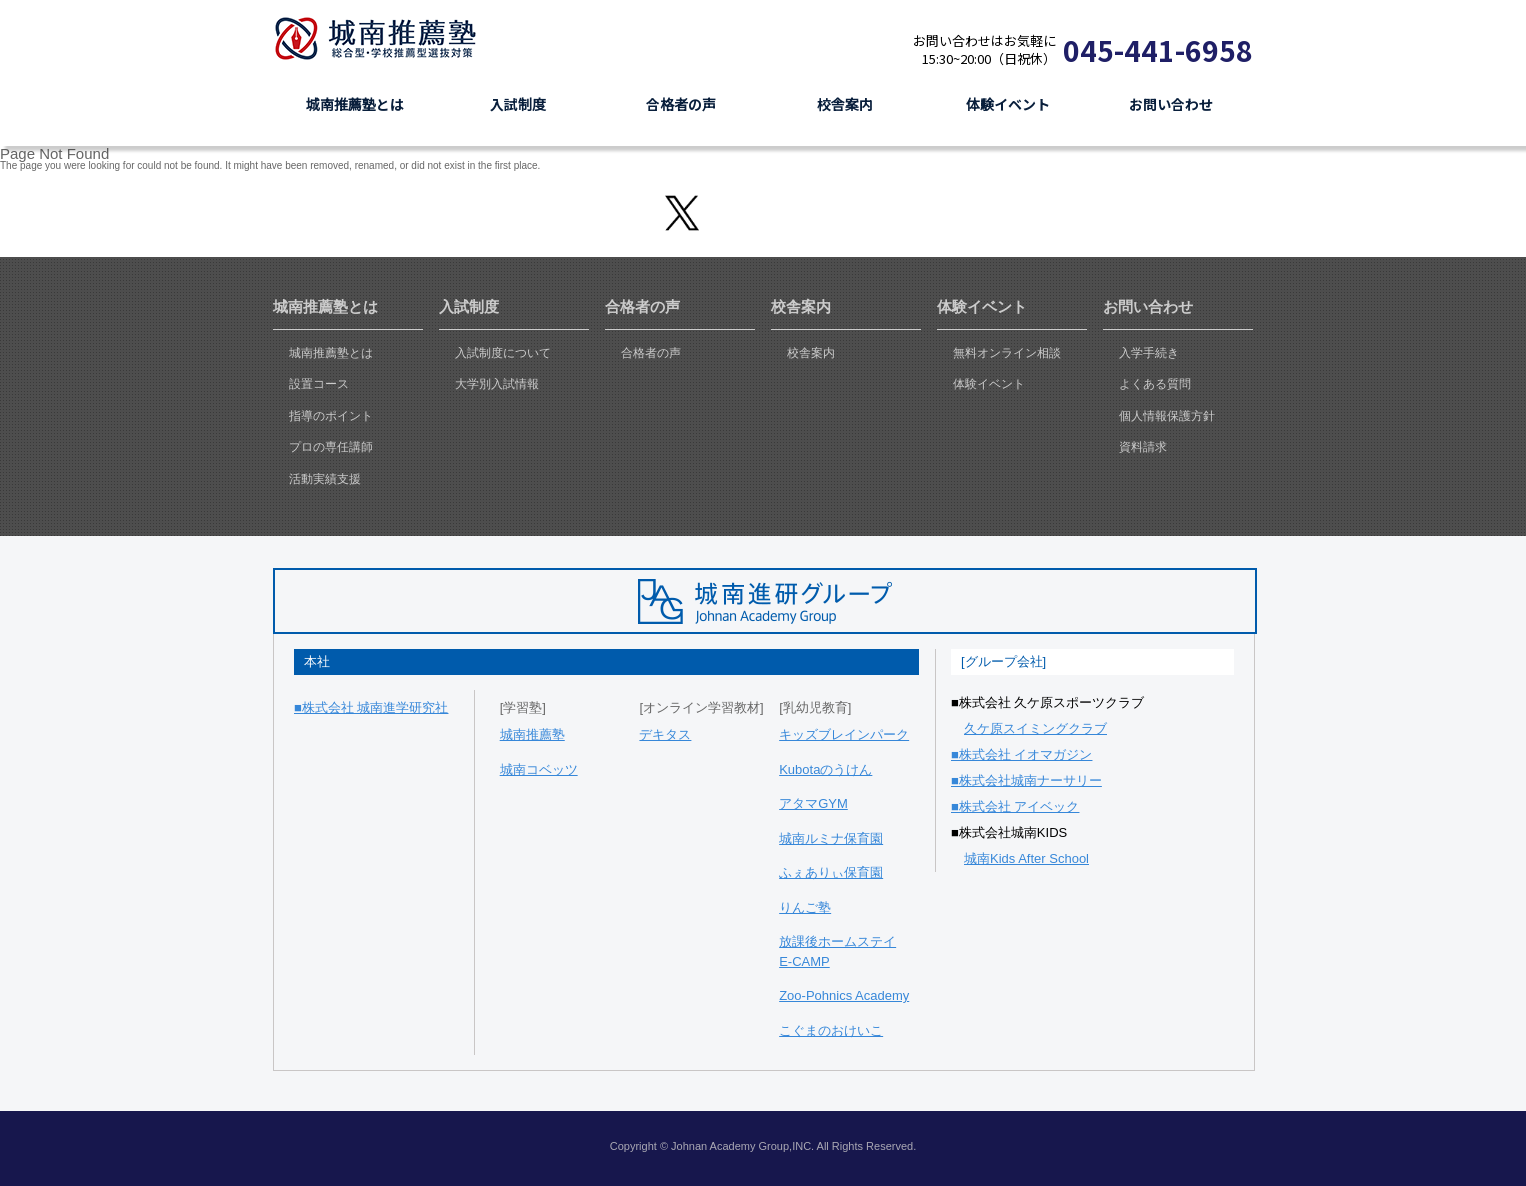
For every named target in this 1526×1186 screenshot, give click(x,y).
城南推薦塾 (383, 38)
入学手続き (1149, 353)
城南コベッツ (539, 769)
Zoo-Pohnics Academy (844, 995)
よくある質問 (1155, 384)
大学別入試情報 (497, 384)
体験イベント (989, 384)
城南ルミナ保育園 (831, 838)
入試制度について (503, 353)
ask (1504, 593)
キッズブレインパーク (844, 734)
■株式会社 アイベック (1015, 806)
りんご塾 (805, 907)
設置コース (319, 384)
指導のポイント (331, 416)
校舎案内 (811, 353)
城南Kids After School (1026, 858)
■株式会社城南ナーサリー (1026, 780)
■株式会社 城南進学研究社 (371, 707)
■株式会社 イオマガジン (1021, 754)
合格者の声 (651, 353)
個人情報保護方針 (1167, 416)
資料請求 (821, 49)
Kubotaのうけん (825, 769)
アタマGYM (813, 803)
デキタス (665, 734)
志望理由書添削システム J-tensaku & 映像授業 (1074, 13)
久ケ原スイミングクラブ (1035, 728)
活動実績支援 (325, 479)
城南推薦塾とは (331, 353)
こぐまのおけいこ (831, 1030)
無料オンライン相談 (1007, 353)
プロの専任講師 (331, 447)
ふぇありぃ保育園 (831, 872)
